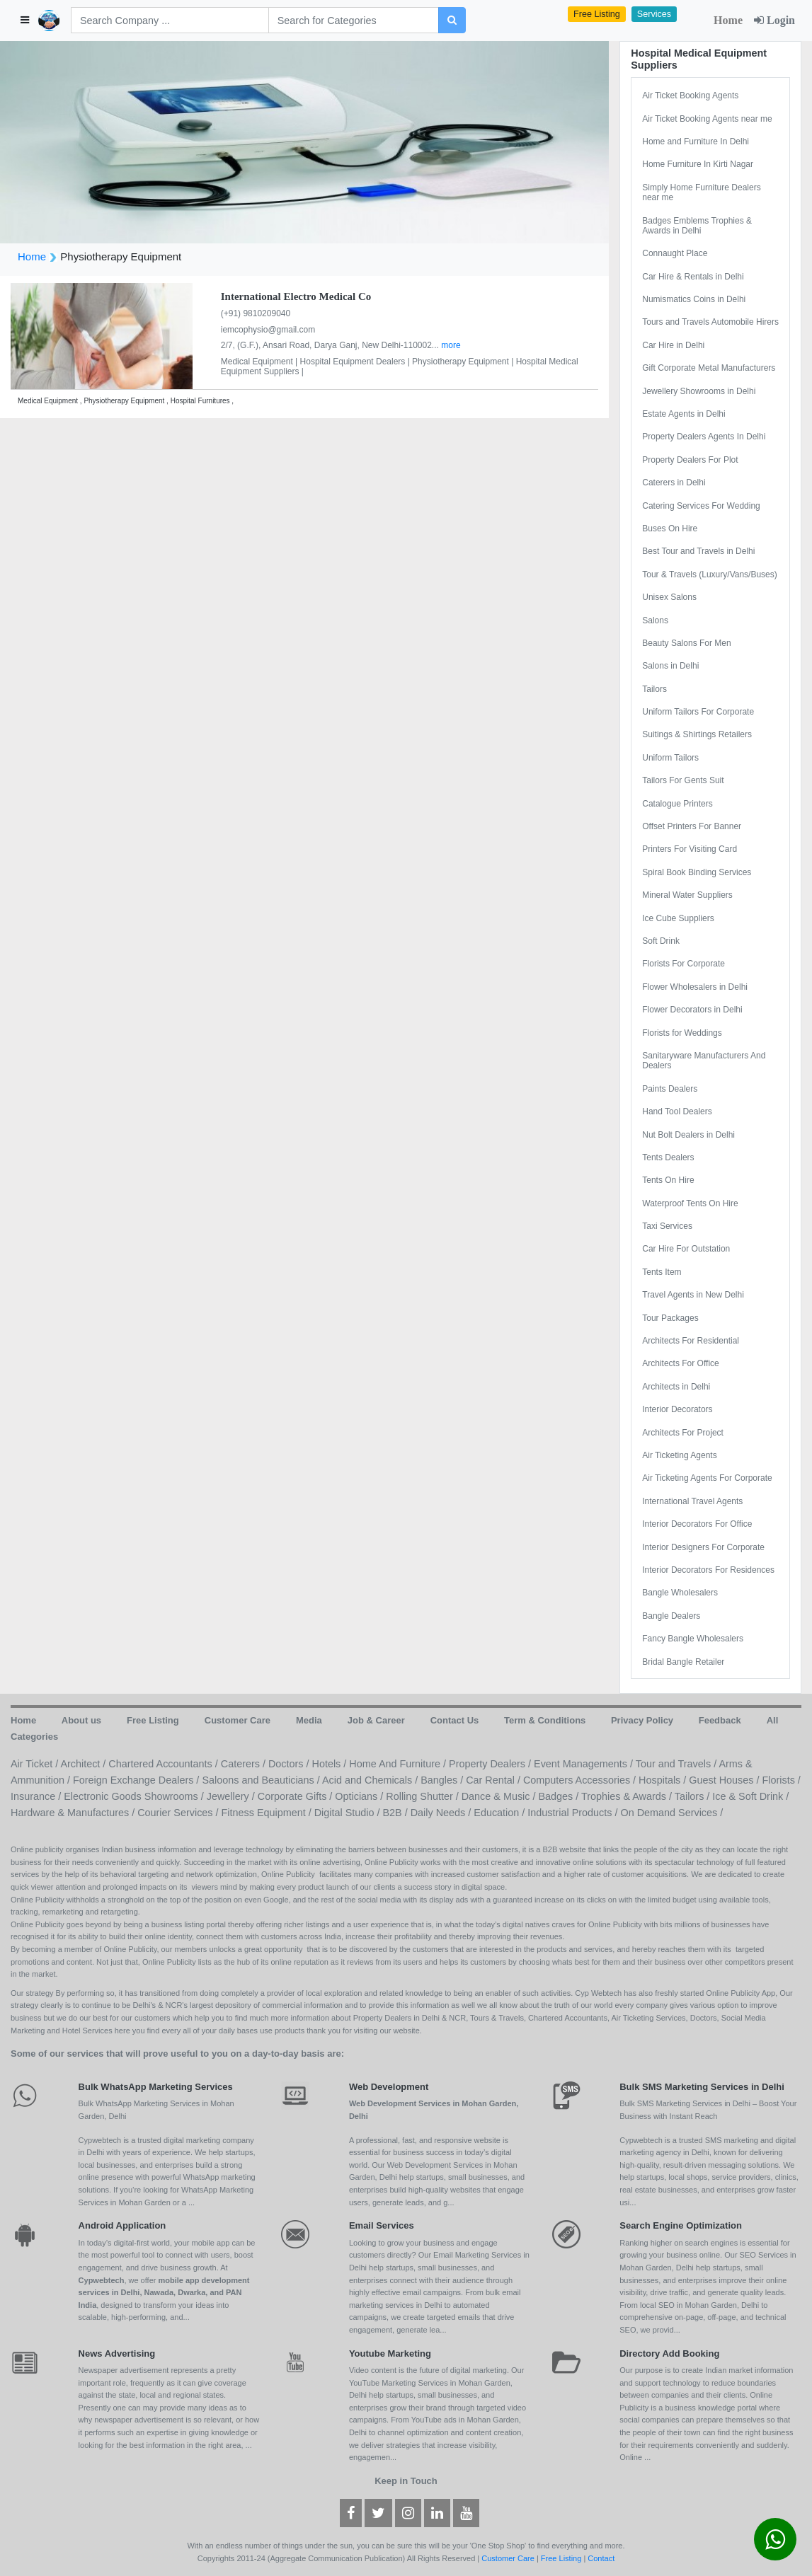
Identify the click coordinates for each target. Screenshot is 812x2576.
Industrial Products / (573, 1812)
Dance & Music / (500, 1796)
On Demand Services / (672, 1812)
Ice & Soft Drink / (750, 1796)
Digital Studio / (348, 1812)
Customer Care (507, 2558)
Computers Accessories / (581, 1780)
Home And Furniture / (399, 1763)
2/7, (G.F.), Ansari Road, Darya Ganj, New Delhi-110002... (331, 345)
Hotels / (331, 1763)
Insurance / (37, 1796)
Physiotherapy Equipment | (464, 361)
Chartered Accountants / (164, 1763)
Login (774, 20)
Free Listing (596, 14)
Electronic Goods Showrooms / (135, 1796)
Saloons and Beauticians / (262, 1780)
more (450, 345)
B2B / (397, 1812)
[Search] (170, 20)
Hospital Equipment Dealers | (356, 361)
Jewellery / (232, 1796)
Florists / (781, 1780)
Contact (601, 2558)
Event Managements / (585, 1763)
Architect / (84, 1763)
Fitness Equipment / (268, 1812)
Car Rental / (494, 1780)
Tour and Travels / (677, 1763)
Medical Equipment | (260, 361)
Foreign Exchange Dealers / (137, 1780)
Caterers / (244, 1763)
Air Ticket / (35, 1763)
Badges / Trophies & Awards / (606, 1796)
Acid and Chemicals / (371, 1780)
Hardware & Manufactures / (74, 1812)
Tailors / (694, 1796)
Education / (500, 1812)
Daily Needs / (442, 1812)
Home (728, 20)
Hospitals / (664, 1780)
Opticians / (360, 1796)
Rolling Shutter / (423, 1796)
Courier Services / (179, 1812)
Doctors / (290, 1763)
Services (654, 14)
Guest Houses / (725, 1780)
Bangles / (443, 1780)
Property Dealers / (491, 1763)
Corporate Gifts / (297, 1796)
